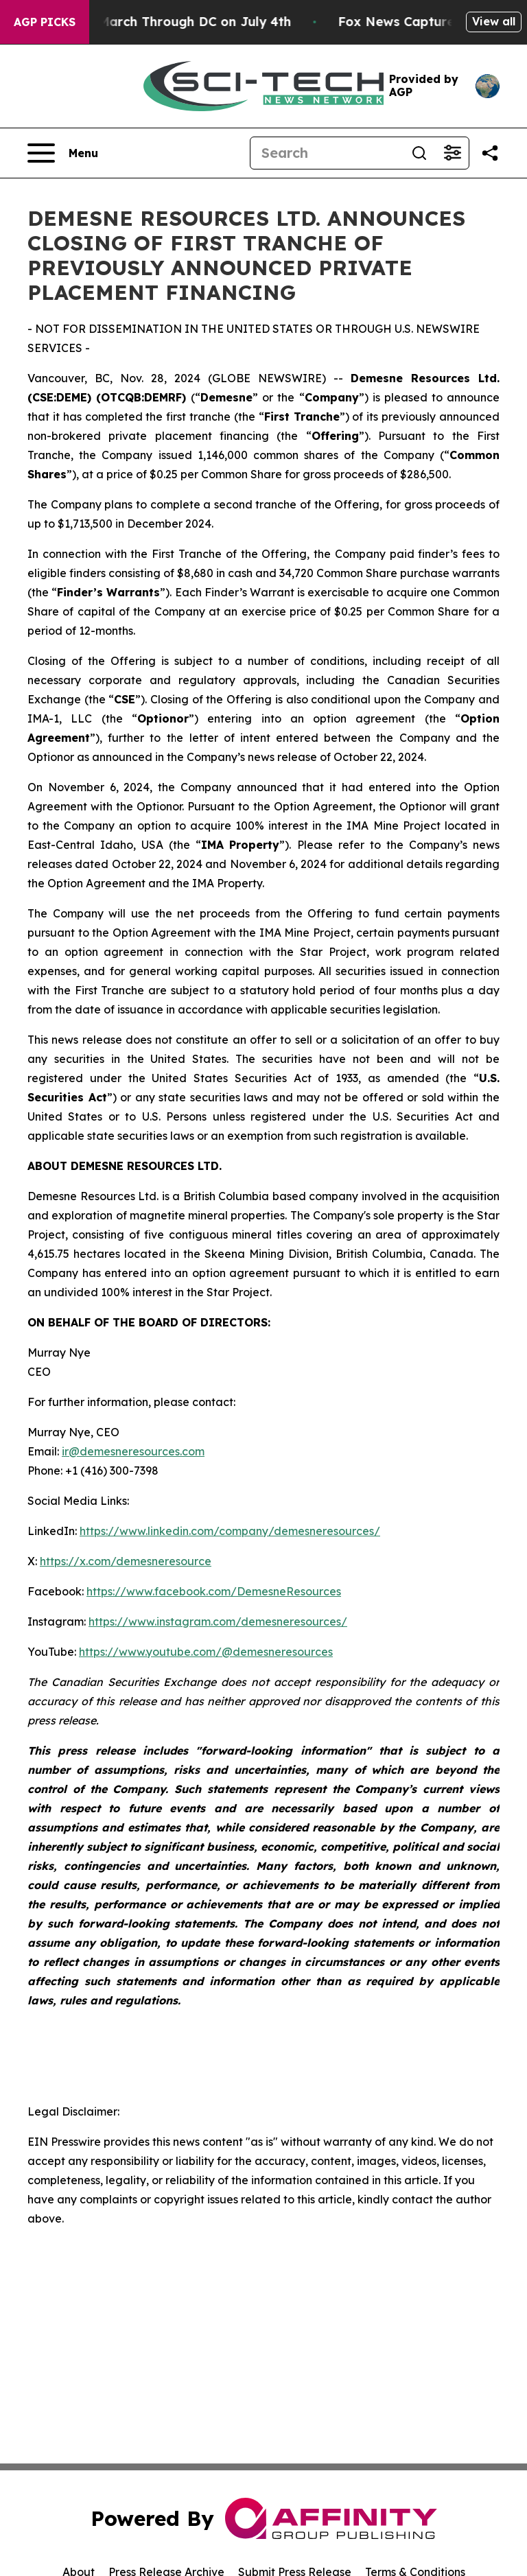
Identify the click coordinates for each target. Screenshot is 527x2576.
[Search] (326, 153)
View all (493, 21)
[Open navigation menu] (62, 153)
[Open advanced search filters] (452, 153)
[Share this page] (490, 153)
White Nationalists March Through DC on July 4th (167, 22)
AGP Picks (44, 22)
